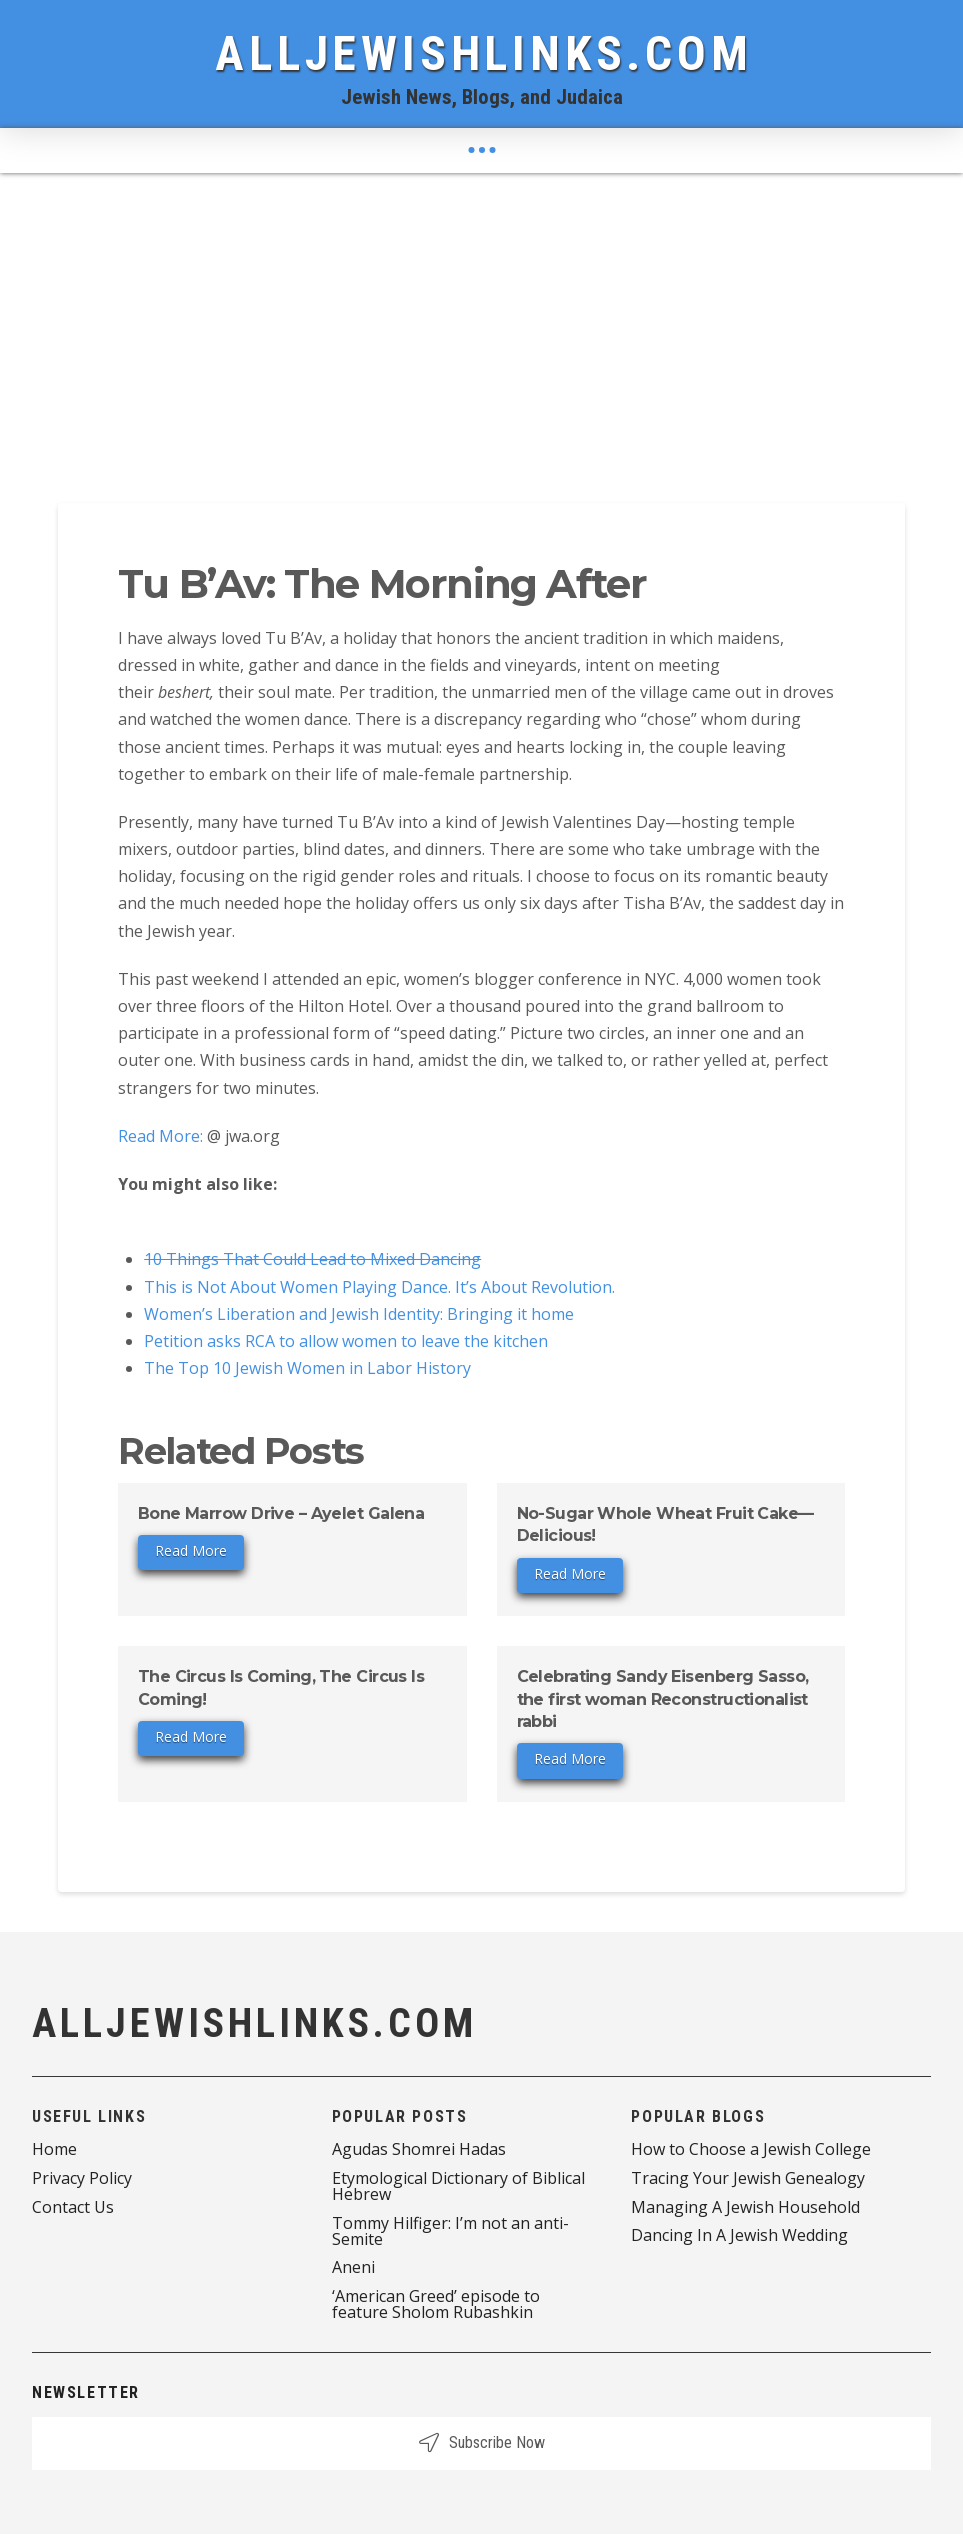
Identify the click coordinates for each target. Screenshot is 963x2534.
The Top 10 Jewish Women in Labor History (307, 1368)
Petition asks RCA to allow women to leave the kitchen (346, 1341)
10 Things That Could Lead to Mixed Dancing (312, 1259)
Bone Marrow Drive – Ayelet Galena (281, 1513)
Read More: (162, 1136)
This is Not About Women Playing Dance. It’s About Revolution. (379, 1287)
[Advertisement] (481, 323)
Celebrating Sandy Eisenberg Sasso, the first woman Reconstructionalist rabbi (663, 1699)
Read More (191, 1550)
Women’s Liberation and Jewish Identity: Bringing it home (359, 1314)
